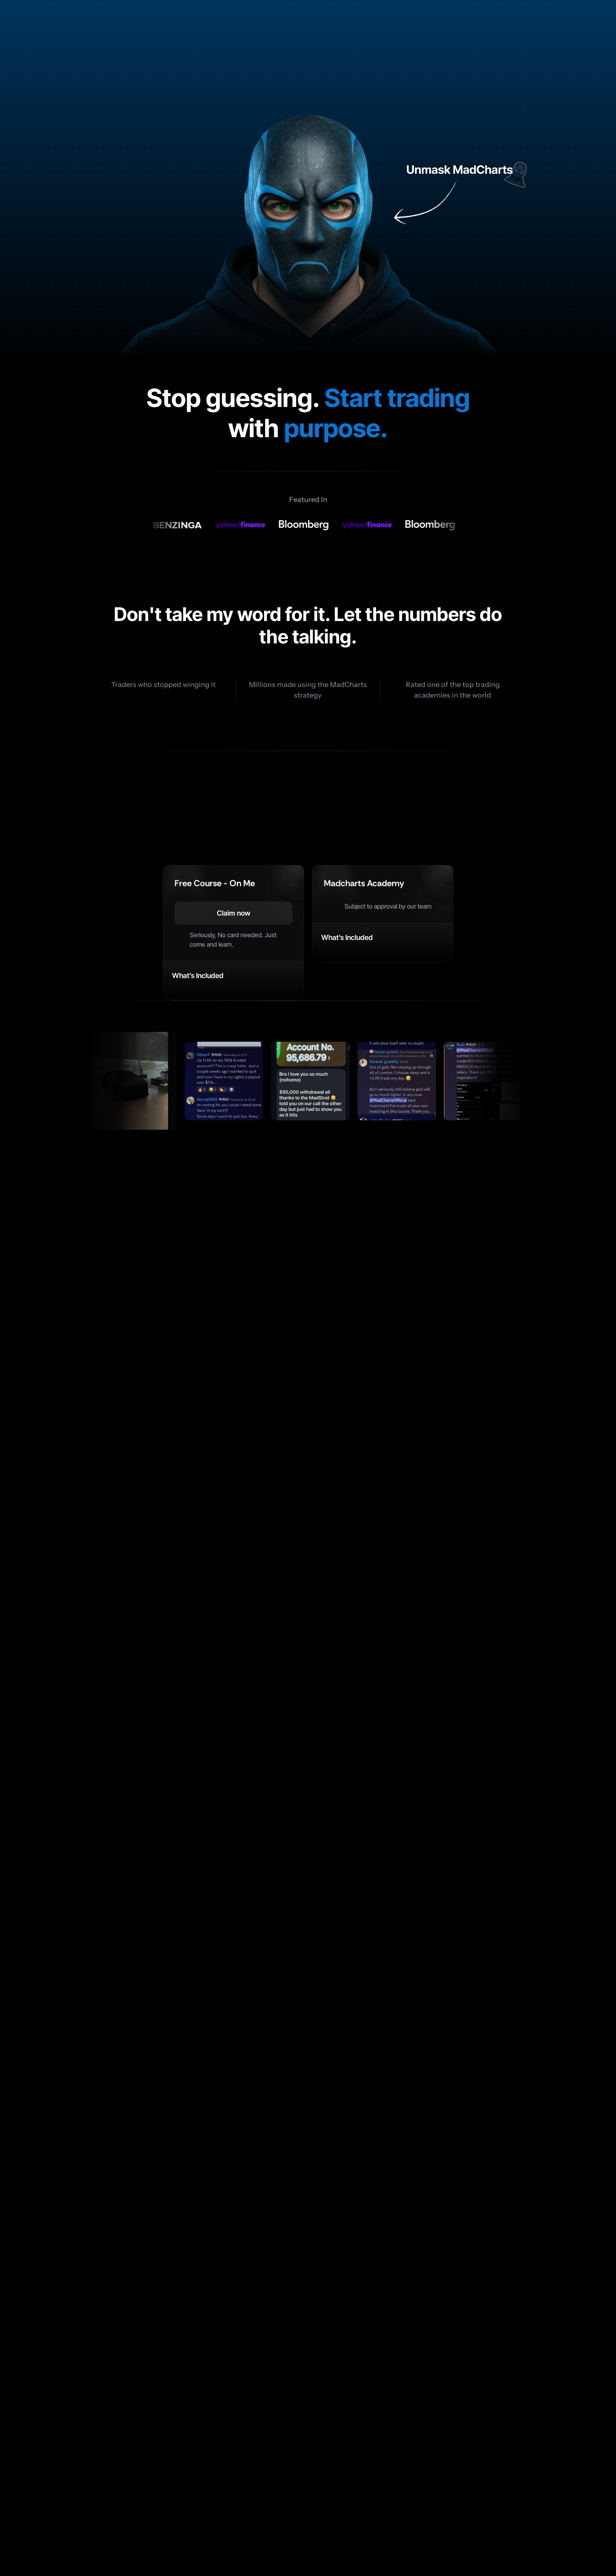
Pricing (301, 2498)
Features (257, 2498)
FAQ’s (399, 2498)
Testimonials (351, 2498)
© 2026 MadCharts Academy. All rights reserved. (123, 2551)
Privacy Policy (546, 2551)
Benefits (211, 2498)
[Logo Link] (124, 24)
